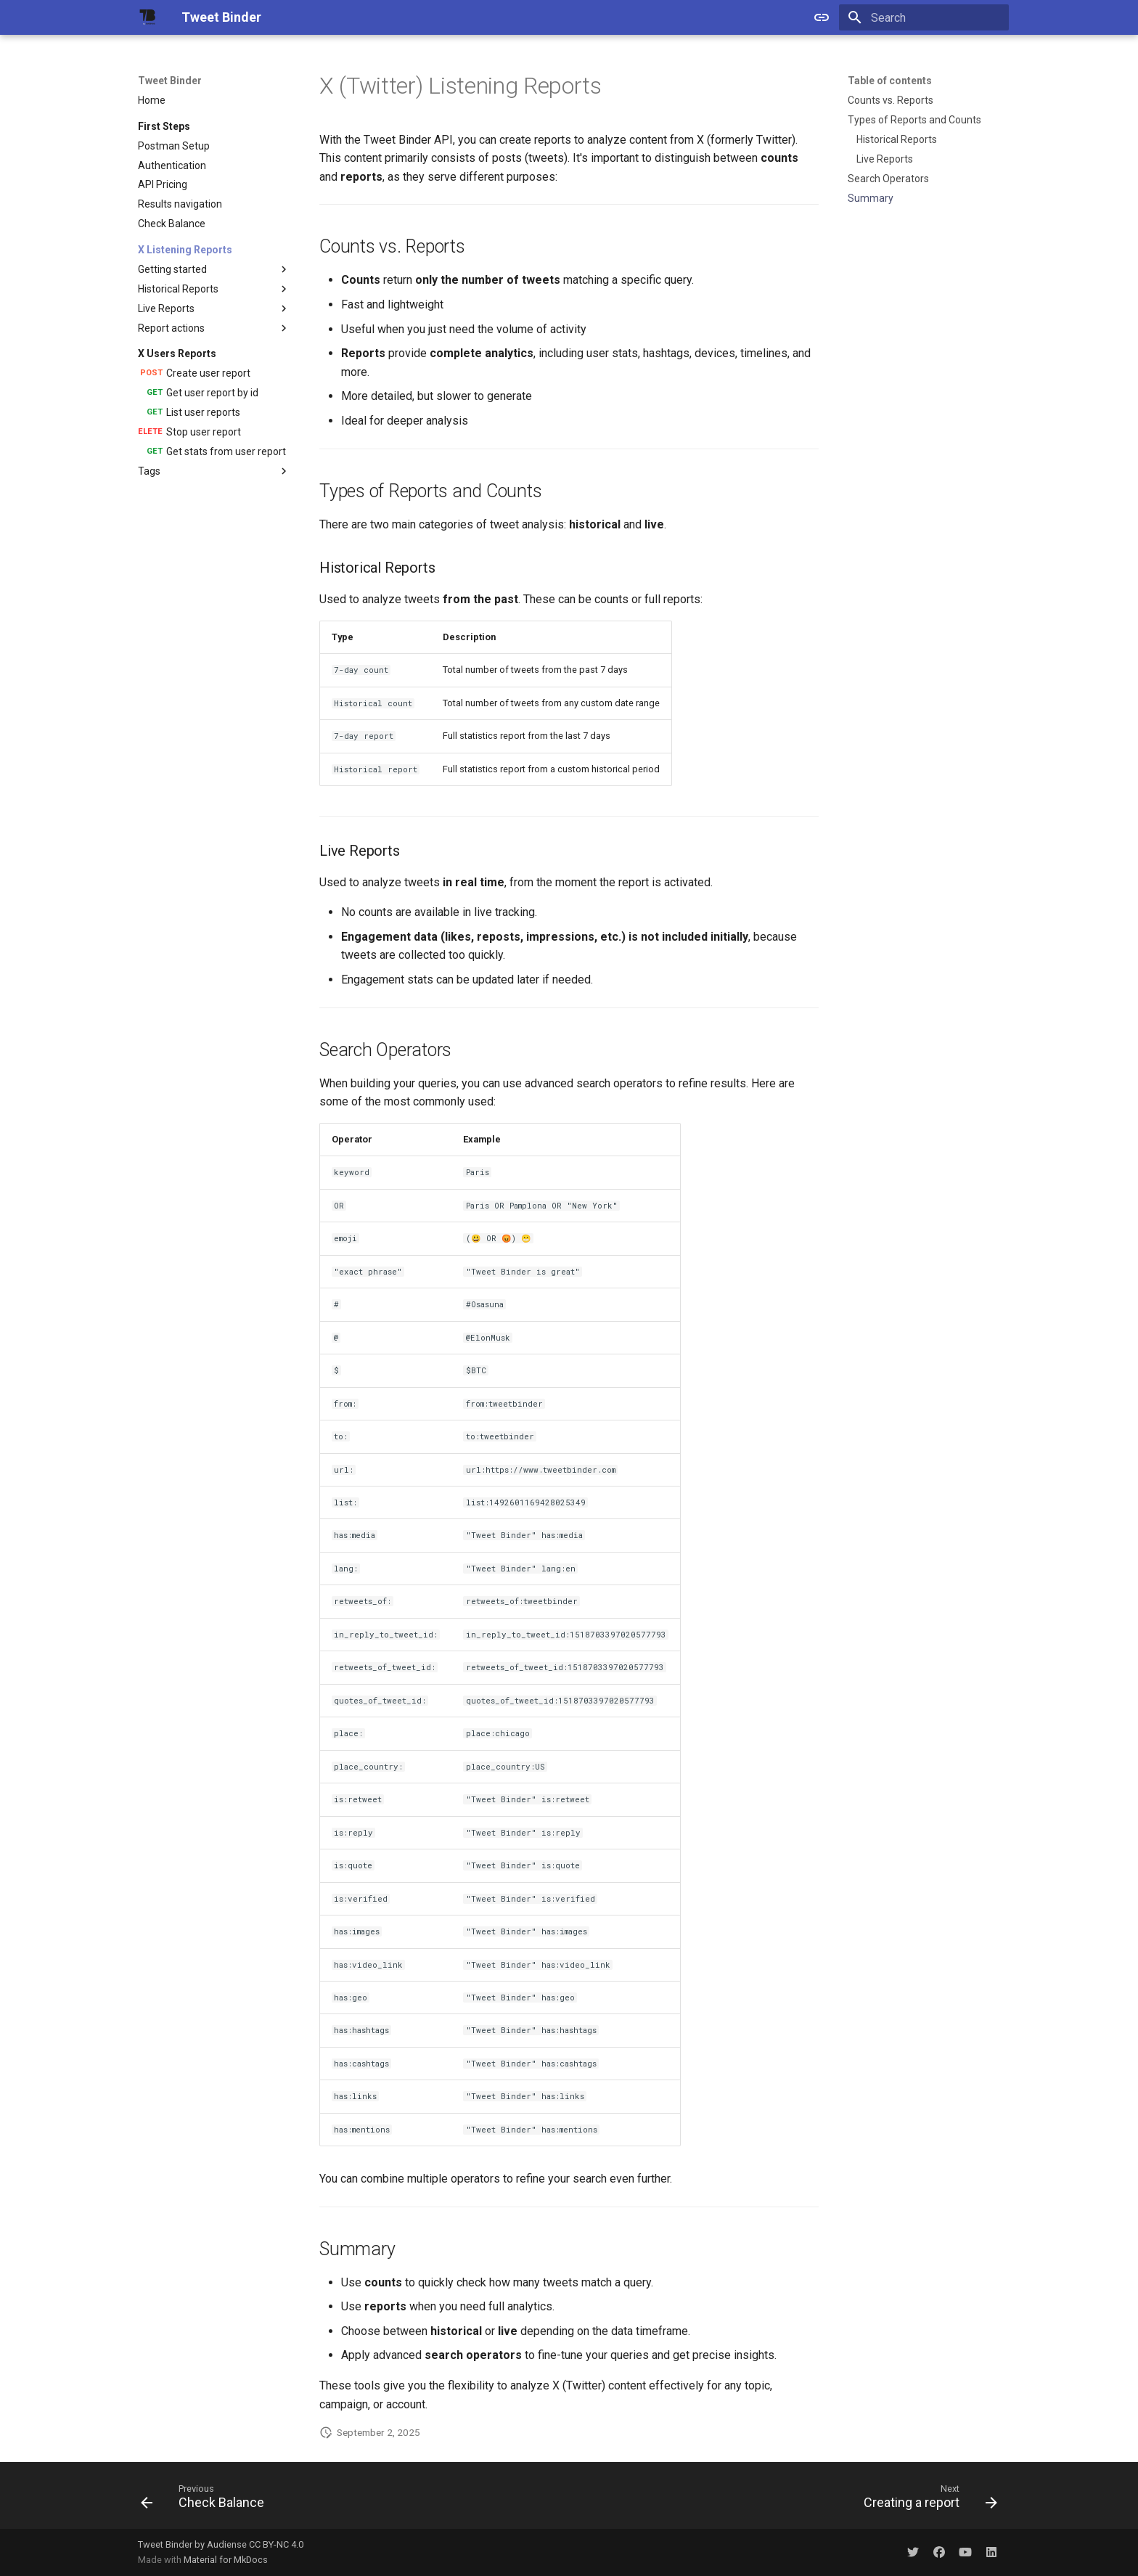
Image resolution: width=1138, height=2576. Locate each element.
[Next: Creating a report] (926, 2499)
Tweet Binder (170, 80)
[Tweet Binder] (148, 17)
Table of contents (890, 80)
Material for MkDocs (226, 2559)
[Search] (924, 17)
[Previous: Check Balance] (206, 2499)
